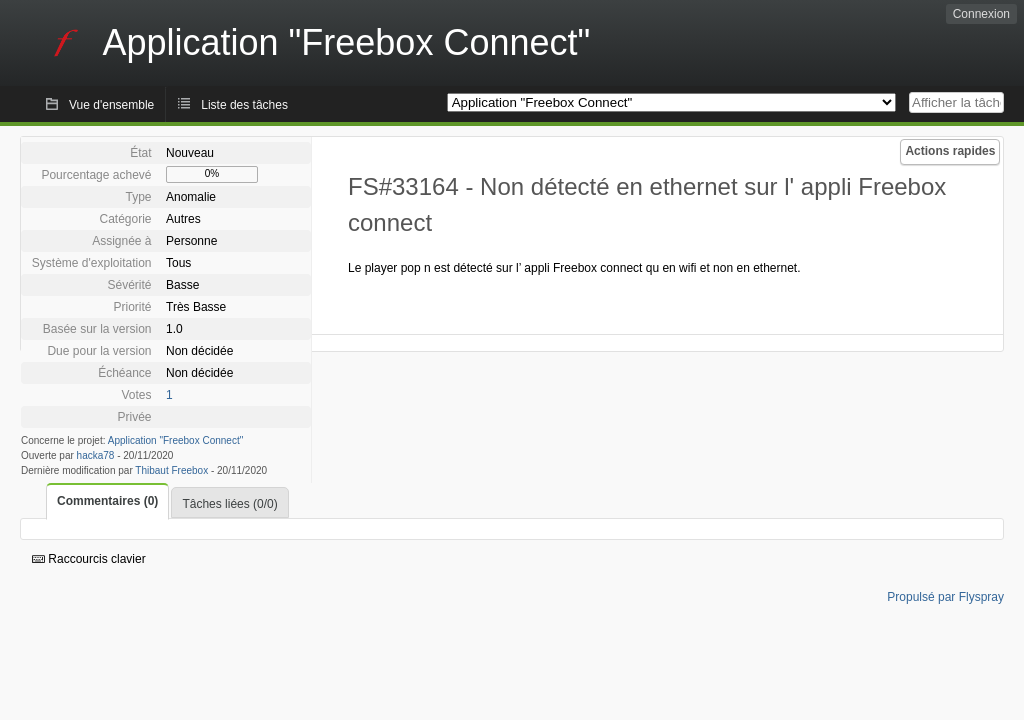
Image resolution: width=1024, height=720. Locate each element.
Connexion (981, 14)
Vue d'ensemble (111, 105)
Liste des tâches (244, 105)
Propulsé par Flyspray (945, 597)
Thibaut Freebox (171, 470)
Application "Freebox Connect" (176, 440)
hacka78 (96, 455)
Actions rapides (950, 151)
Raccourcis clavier (89, 559)
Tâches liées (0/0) (229, 504)
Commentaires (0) (107, 501)
